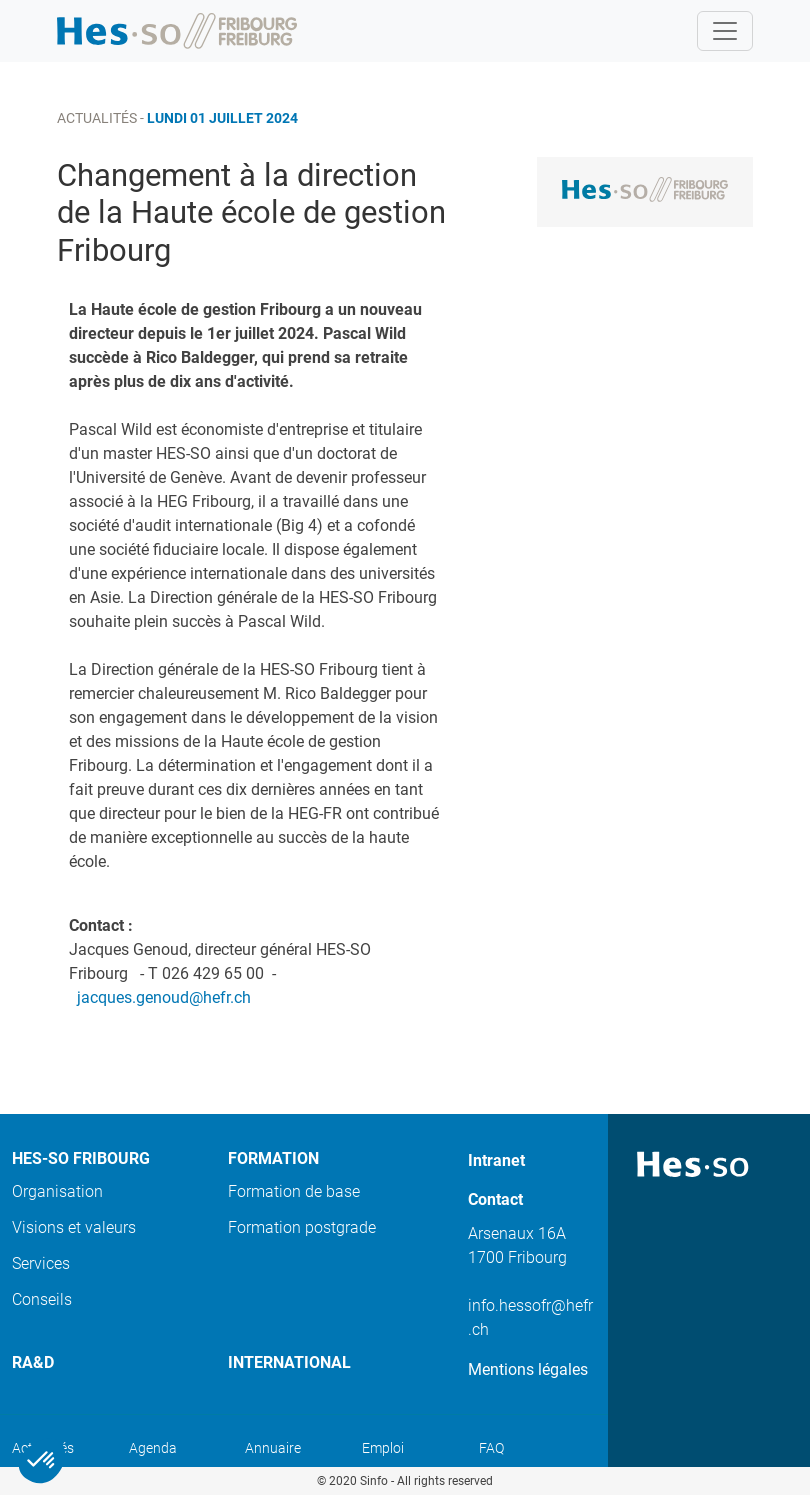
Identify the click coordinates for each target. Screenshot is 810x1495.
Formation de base (294, 1191)
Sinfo (374, 1481)
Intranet (496, 1160)
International (289, 1362)
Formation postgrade (302, 1227)
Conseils (42, 1299)
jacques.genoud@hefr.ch (164, 997)
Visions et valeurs (74, 1227)
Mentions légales (528, 1369)
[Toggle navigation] (725, 31)
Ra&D (33, 1362)
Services (41, 1263)
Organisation (57, 1191)
